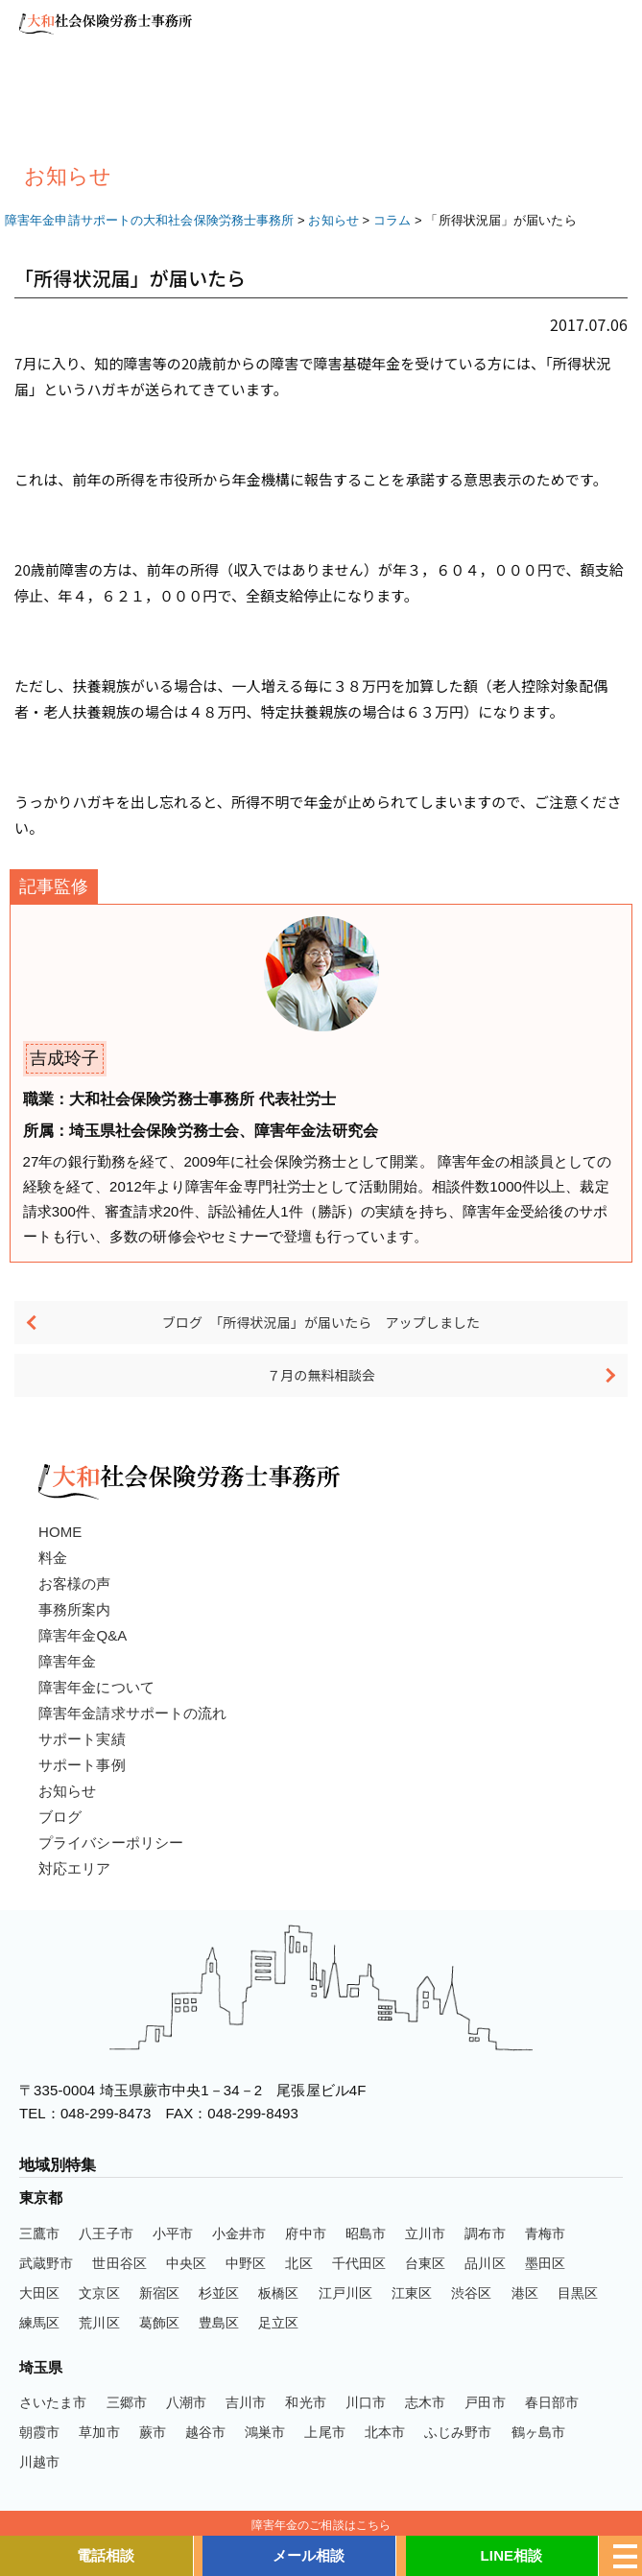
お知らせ (67, 1791)
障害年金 (67, 1661)
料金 (52, 1557)
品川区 (484, 2263)
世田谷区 (119, 2263)
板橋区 (278, 2293)
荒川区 (99, 2322)
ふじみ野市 (458, 2432)
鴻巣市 (265, 2432)
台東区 (425, 2263)
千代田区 (359, 2263)
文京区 (99, 2293)
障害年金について (96, 1687)
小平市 (173, 2233)
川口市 (365, 2402)
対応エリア (74, 1868)
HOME (60, 1532)
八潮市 (186, 2402)
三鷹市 (39, 2233)
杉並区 (219, 2293)
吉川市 (246, 2402)
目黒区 (578, 2293)
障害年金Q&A (82, 1635)
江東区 (412, 2293)
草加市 (99, 2432)
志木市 (425, 2402)
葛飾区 (159, 2322)
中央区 (186, 2263)
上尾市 (324, 2432)
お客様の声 (74, 1583)
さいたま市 (53, 2402)
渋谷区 (471, 2293)
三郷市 (127, 2402)
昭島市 (365, 2233)
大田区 (39, 2293)
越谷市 (205, 2432)
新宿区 (159, 2293)
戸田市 (484, 2402)
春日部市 (552, 2402)
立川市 (425, 2233)
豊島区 (219, 2322)
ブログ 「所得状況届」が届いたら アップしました (321, 1322)
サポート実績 (82, 1739)
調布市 (484, 2233)
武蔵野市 (46, 2263)
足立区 (278, 2322)
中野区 (246, 2263)
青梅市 (545, 2233)
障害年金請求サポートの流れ (132, 1713)
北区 (298, 2263)
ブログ (60, 1816)
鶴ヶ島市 (538, 2432)
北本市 (385, 2432)
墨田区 (545, 2263)
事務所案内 (74, 1609)
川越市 (39, 2462)
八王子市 (105, 2233)
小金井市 (239, 2233)
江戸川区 (345, 2293)
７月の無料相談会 (321, 1374)
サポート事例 (82, 1765)
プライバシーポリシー (110, 1842)
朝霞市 (39, 2432)
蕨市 (152, 2432)
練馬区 (39, 2322)
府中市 (305, 2233)
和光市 (305, 2402)
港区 (524, 2293)
